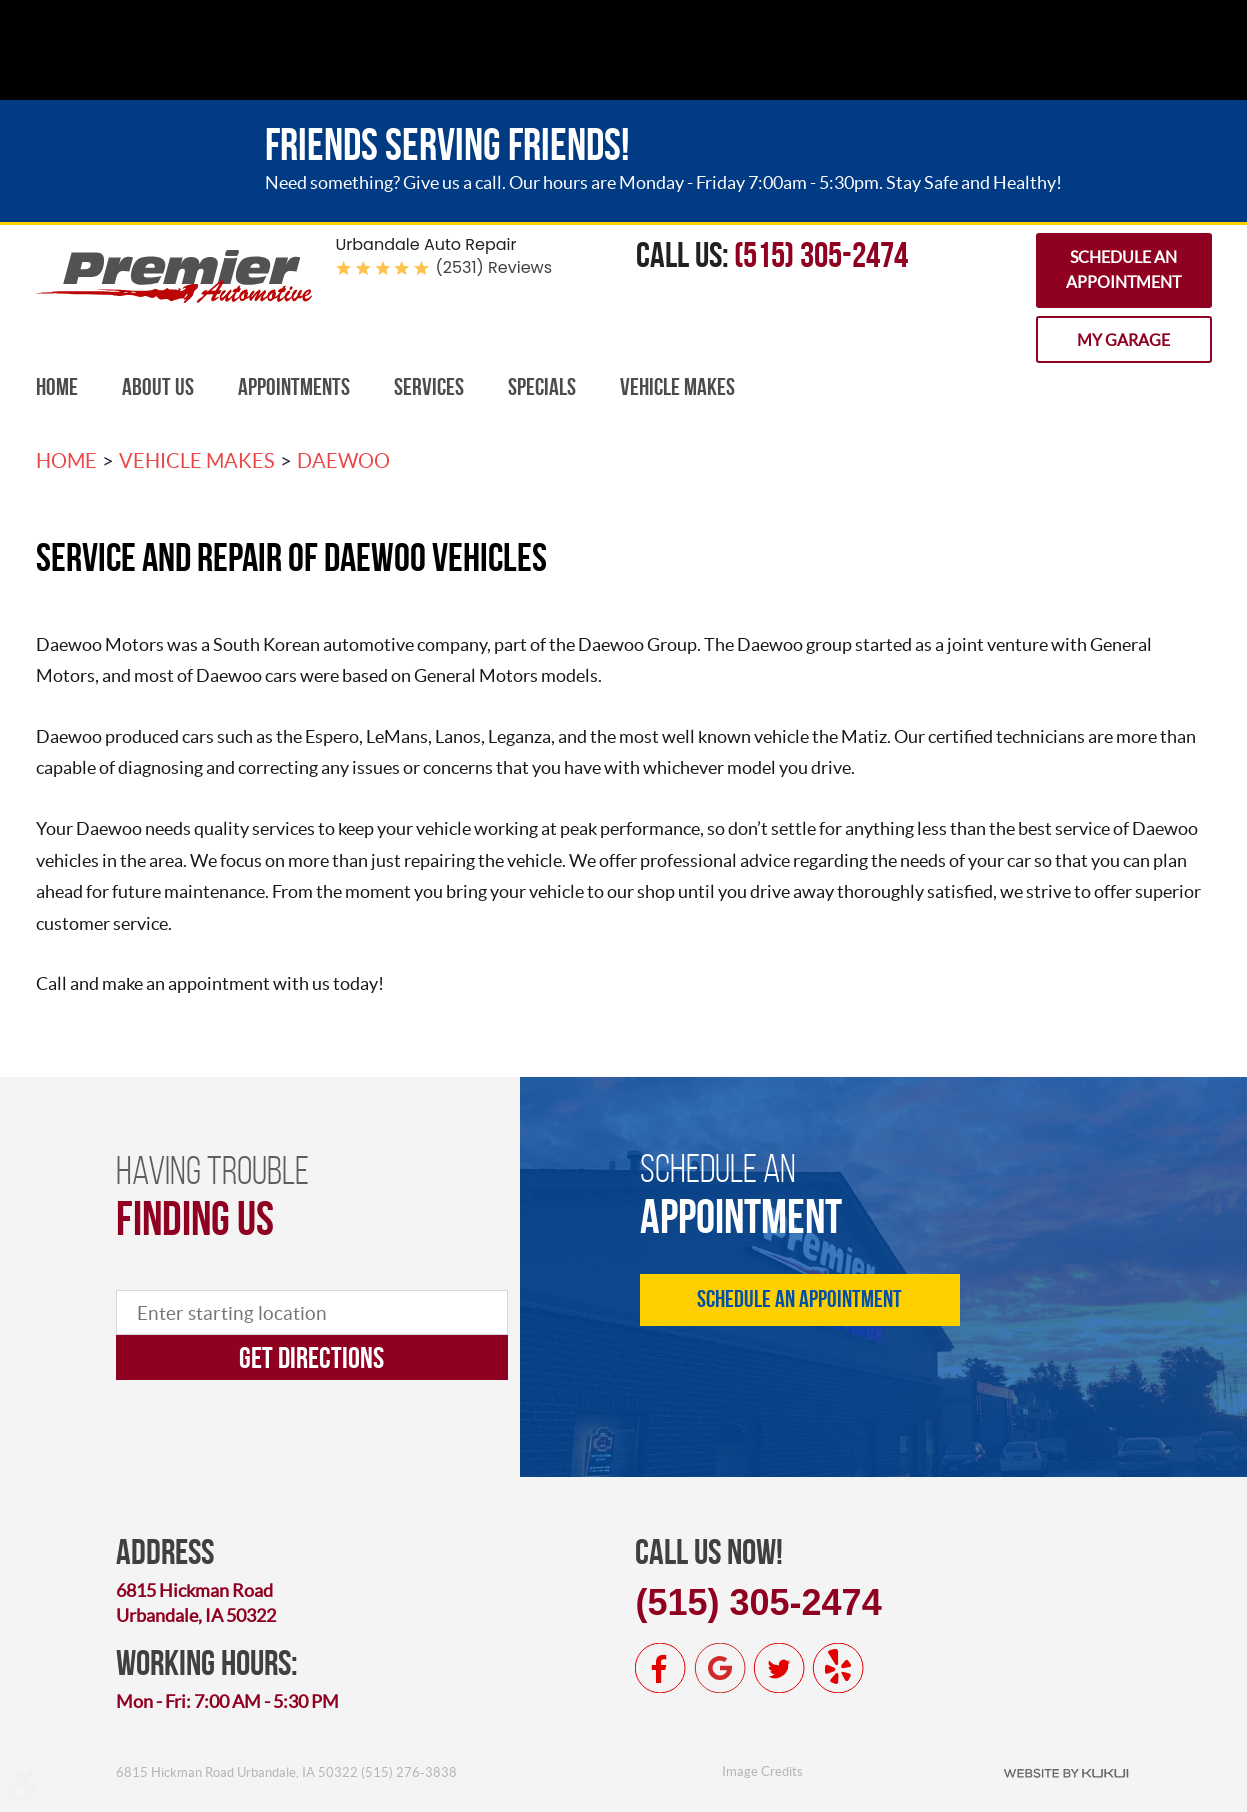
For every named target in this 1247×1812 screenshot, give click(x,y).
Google (720, 1668)
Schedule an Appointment (1123, 270)
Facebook (661, 1668)
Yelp (838, 1668)
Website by (1066, 1772)
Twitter (779, 1668)
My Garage (1123, 340)
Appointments (294, 387)
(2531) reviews (494, 267)
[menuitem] (57, 387)
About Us (158, 387)
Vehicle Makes (677, 387)
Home (57, 387)
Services (429, 387)
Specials (542, 387)
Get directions (311, 1357)
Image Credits (762, 1771)
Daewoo (343, 461)
